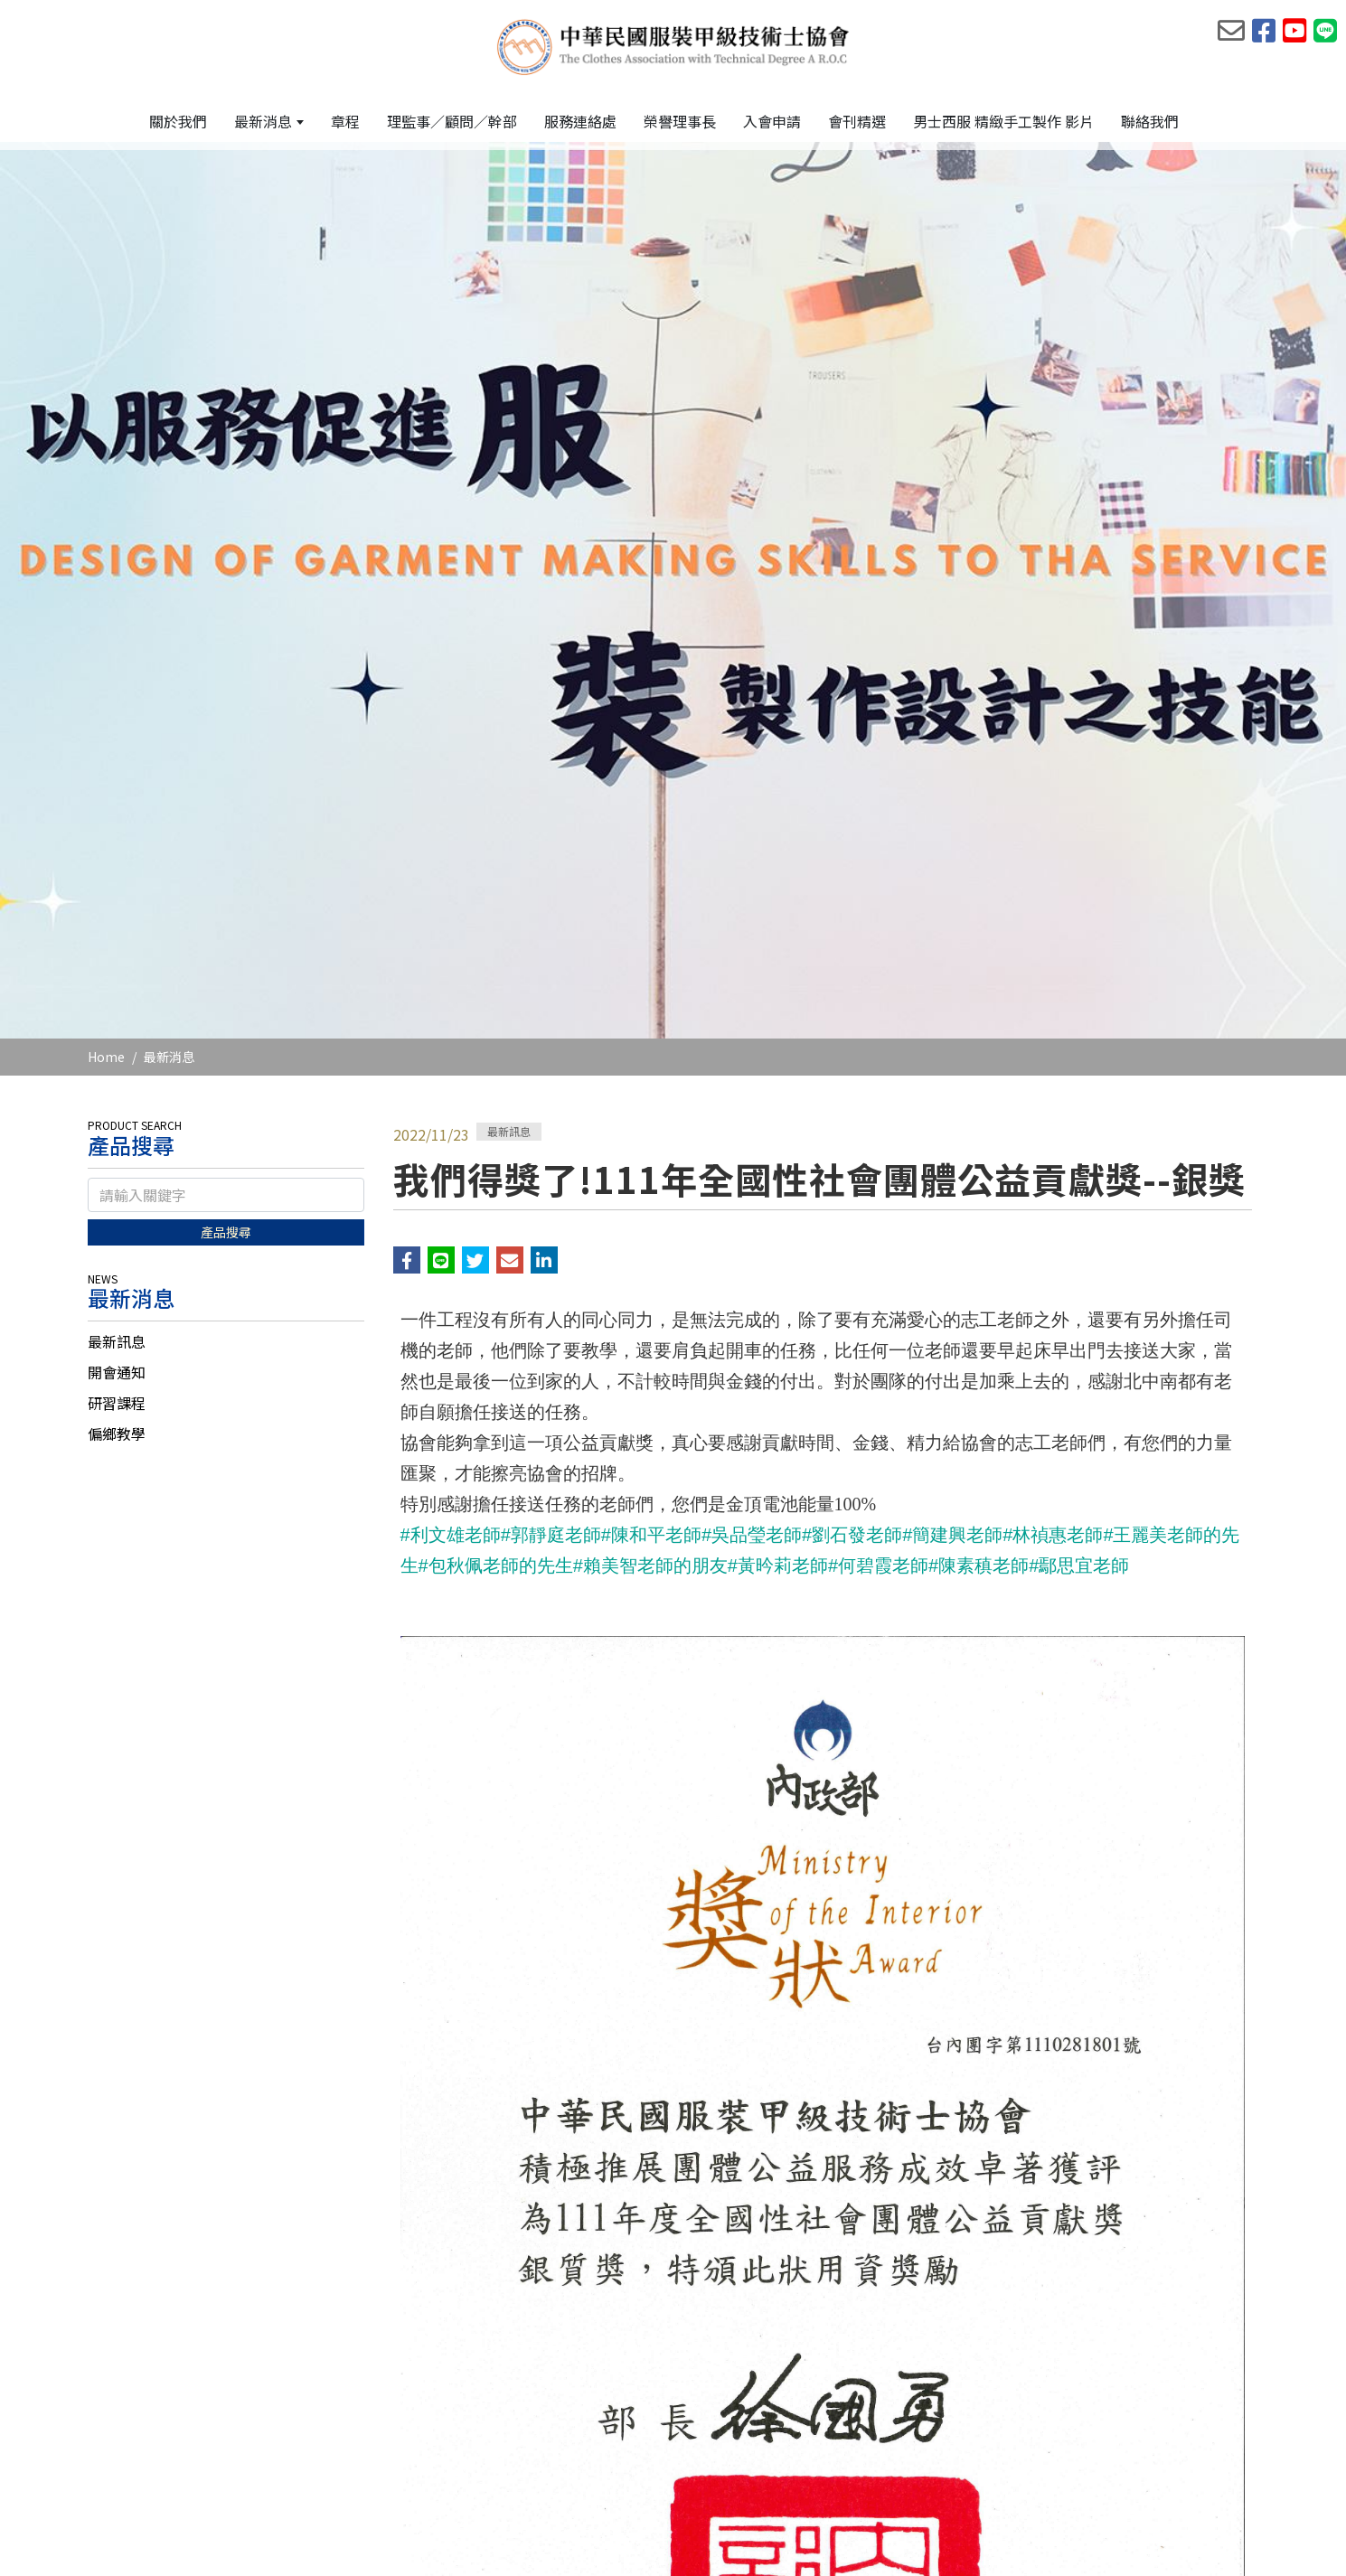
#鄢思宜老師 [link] (1079, 1013)
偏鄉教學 (117, 881)
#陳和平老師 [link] (651, 982)
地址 (363, 2470)
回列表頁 (822, 2355)
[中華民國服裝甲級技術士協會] (673, 46)
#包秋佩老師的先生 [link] (496, 1013)
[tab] (226, 789)
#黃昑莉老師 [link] (778, 1013)
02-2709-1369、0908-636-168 (486, 2442)
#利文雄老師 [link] (450, 982)
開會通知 (117, 820)
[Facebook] (1142, 2470)
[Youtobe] (1189, 2470)
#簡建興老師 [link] (952, 982)
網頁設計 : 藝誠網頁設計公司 (1179, 2543)
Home (106, 504)
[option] (673, 318)
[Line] (1236, 2470)
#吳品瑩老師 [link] (751, 982)
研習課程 (117, 850)
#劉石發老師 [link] (852, 982)
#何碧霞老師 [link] (878, 1013)
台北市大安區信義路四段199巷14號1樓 (512, 2470)
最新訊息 (117, 789)
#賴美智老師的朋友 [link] (650, 1013)
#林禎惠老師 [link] (1052, 982)
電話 (363, 2442)
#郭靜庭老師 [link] (551, 982)
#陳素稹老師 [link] (978, 1013)
